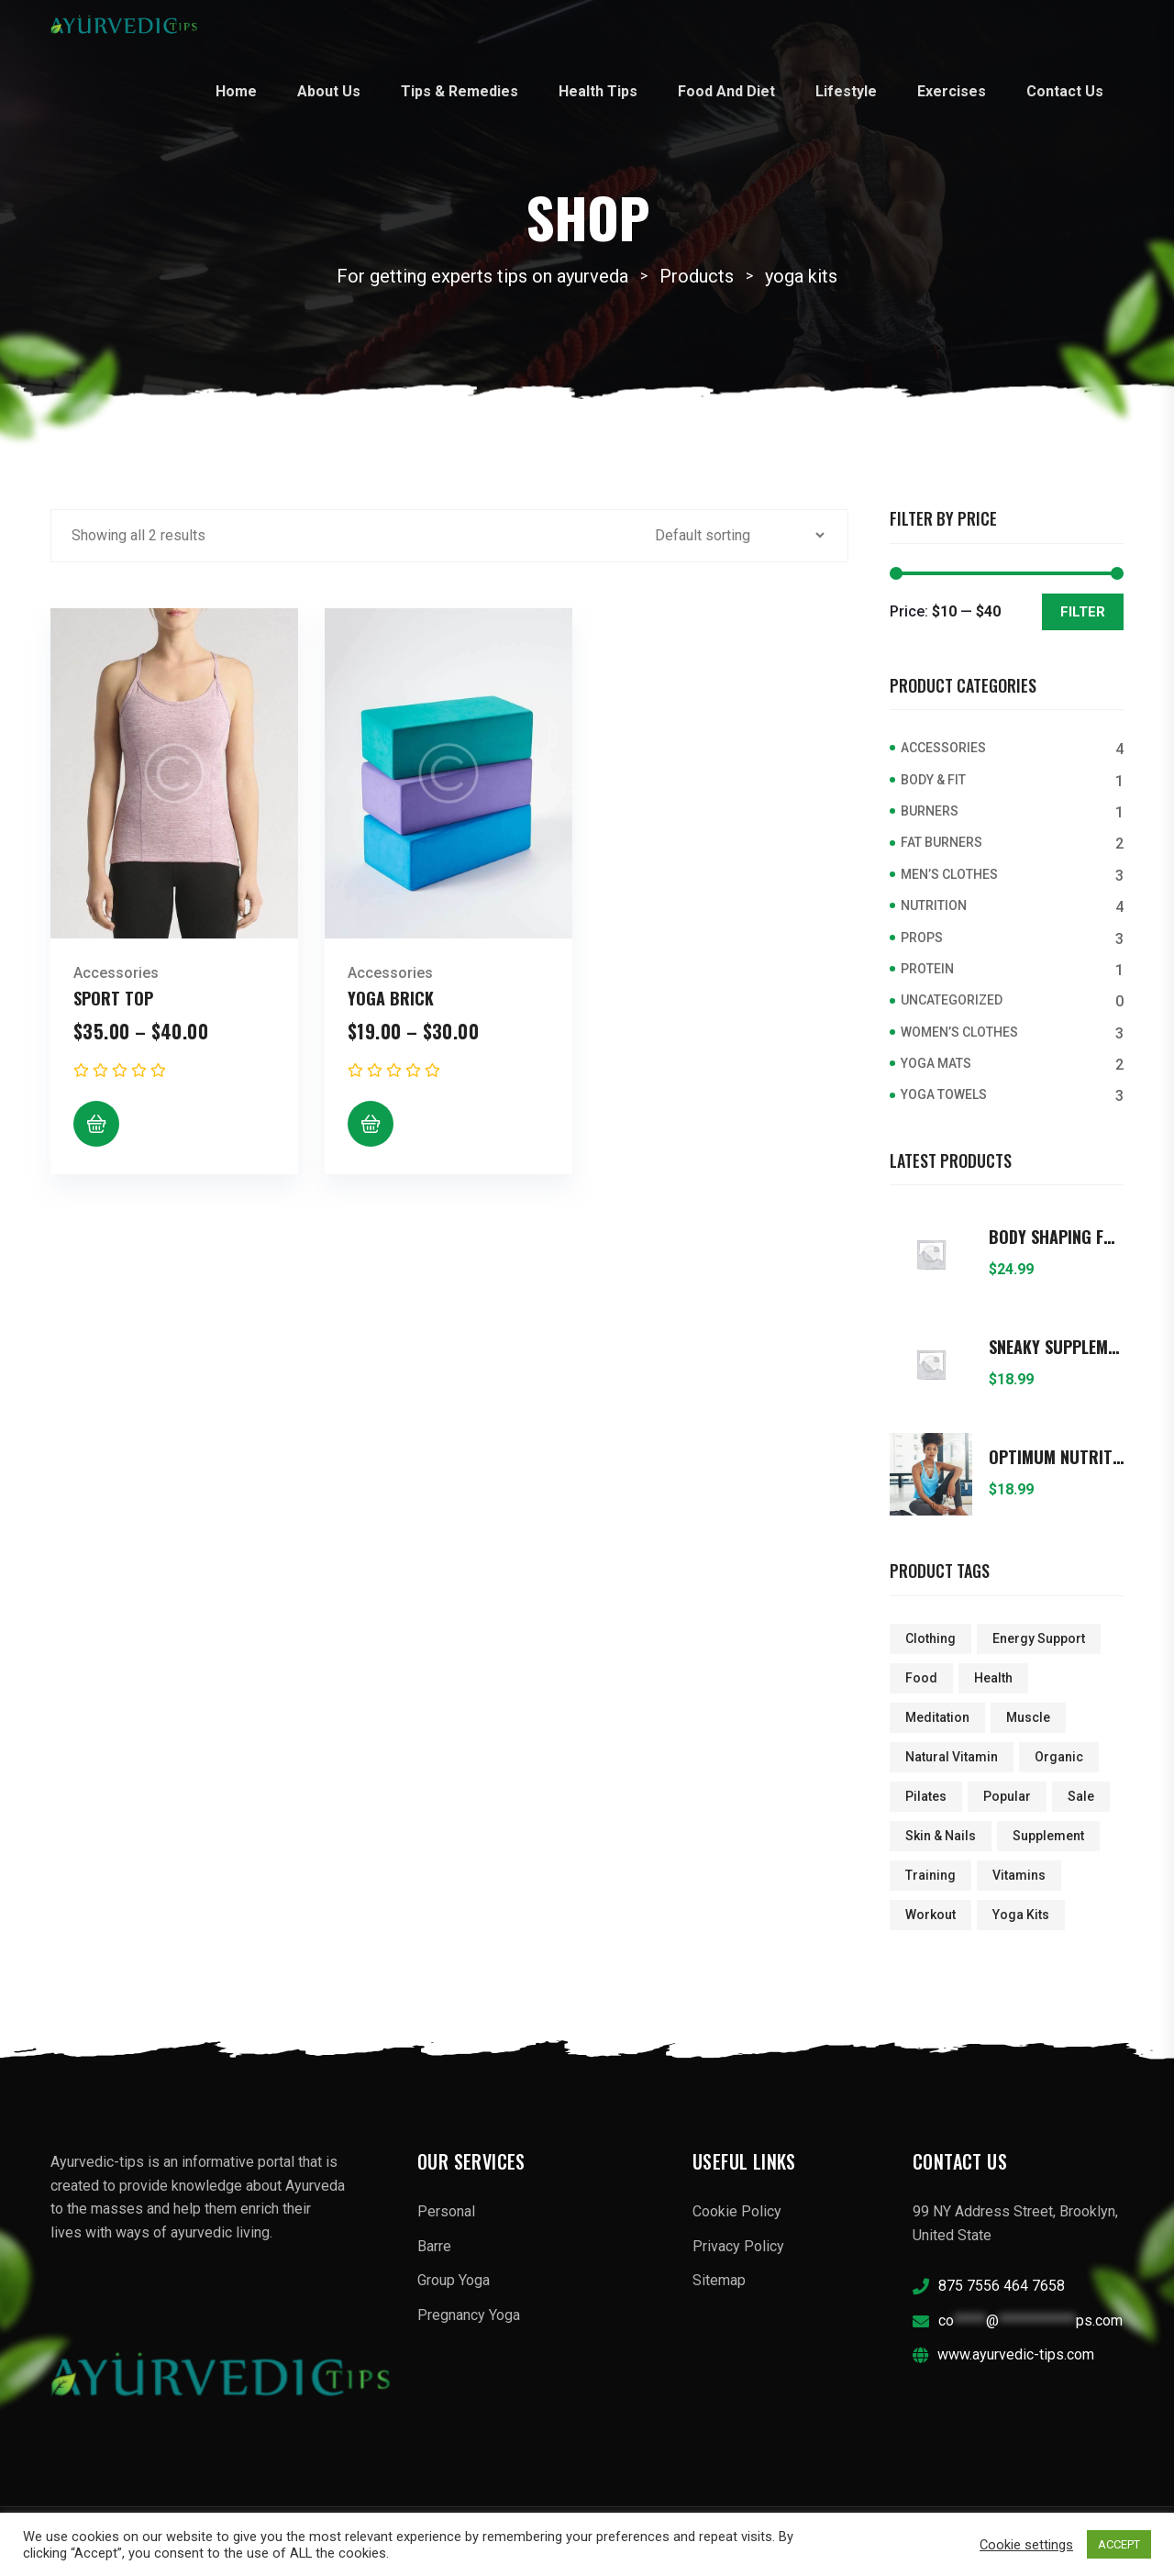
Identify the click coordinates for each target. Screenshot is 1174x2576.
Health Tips (598, 91)
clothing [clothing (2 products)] (930, 1638)
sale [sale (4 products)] (1081, 1796)
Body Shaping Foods (1056, 1237)
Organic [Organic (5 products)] (1059, 1756)
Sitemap (719, 2280)
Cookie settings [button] (1026, 2545)
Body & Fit (933, 779)
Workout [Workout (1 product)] (930, 1914)
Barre (434, 2246)
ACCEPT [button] (1119, 2544)
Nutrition (934, 905)
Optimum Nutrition (1056, 1458)
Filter (1082, 612)
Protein (927, 968)
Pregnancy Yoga (468, 2315)
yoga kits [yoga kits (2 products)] (1020, 1914)
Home (236, 91)
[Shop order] (739, 535)
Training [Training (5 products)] (930, 1875)
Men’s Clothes (949, 874)
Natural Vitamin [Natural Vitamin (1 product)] (951, 1756)
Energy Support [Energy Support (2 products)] (1038, 1638)
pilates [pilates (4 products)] (926, 1796)
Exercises (951, 91)
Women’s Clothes (959, 1032)
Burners (929, 811)
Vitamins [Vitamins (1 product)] (1019, 1875)
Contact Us (1064, 91)
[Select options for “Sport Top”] (96, 1124)
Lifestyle (846, 91)
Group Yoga (453, 2280)
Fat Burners (941, 842)
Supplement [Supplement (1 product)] (1048, 1835)
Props (922, 937)
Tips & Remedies (459, 91)
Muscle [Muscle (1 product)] (1028, 1717)
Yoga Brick (391, 998)
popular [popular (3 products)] (1007, 1796)
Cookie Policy (736, 2211)
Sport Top (113, 998)
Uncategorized (951, 1000)
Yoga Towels (944, 1094)
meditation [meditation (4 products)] (937, 1717)
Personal (446, 2211)
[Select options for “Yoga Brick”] (370, 1124)
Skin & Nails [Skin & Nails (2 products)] (940, 1835)
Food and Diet (726, 91)
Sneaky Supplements (1056, 1348)
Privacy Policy (738, 2246)
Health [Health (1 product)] (993, 1678)
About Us (328, 91)
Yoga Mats (936, 1063)
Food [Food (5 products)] (921, 1678)
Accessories (116, 973)
